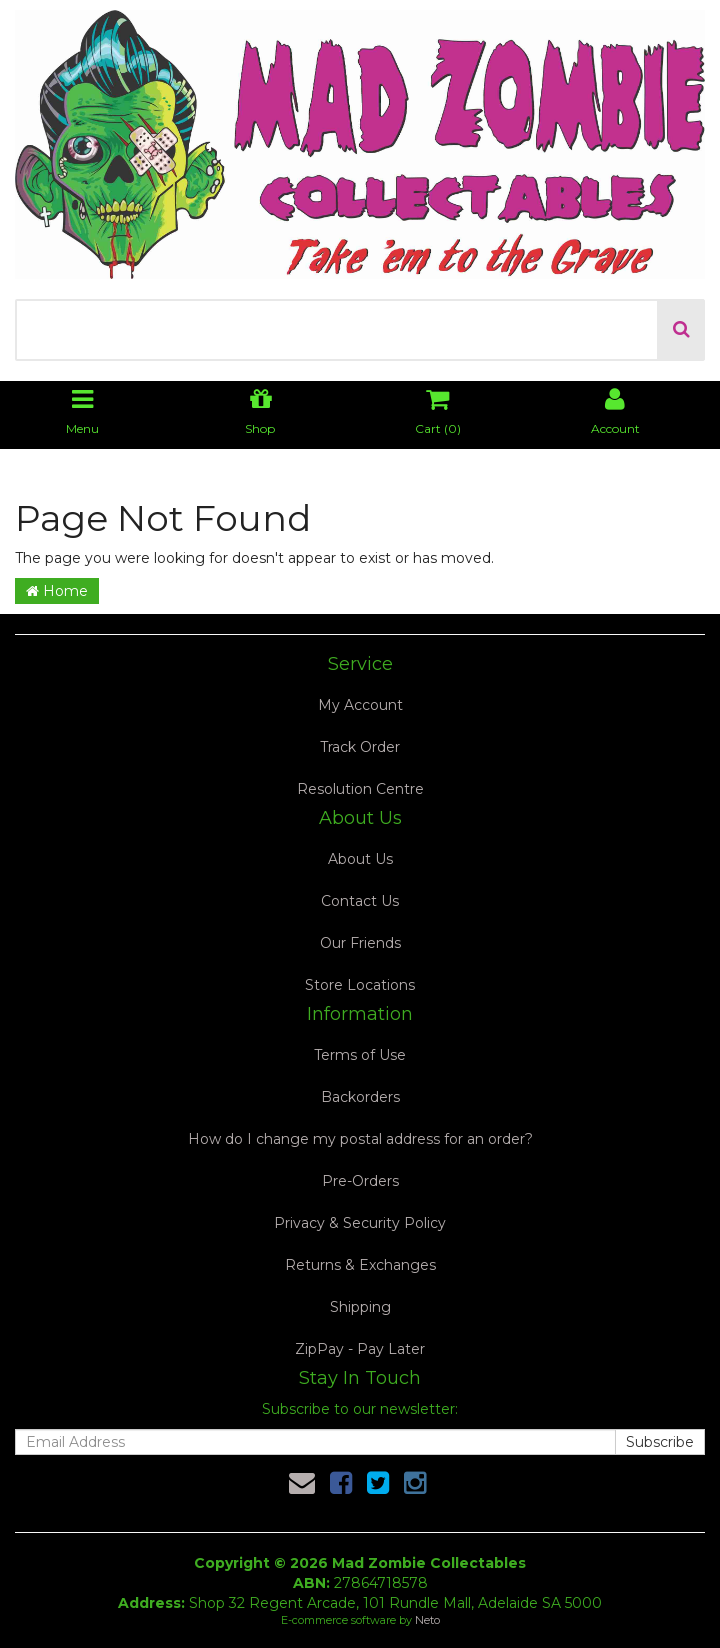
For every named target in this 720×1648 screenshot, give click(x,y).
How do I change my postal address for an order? (360, 1139)
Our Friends (360, 943)
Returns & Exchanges (360, 1265)
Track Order (360, 747)
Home (57, 591)
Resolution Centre (360, 789)
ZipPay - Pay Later (360, 1349)
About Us (360, 859)
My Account (360, 705)
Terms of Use (360, 1055)
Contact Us (360, 901)
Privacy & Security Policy (360, 1223)
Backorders (360, 1097)
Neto (427, 1620)
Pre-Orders (360, 1181)
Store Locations (360, 985)
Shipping (360, 1307)
